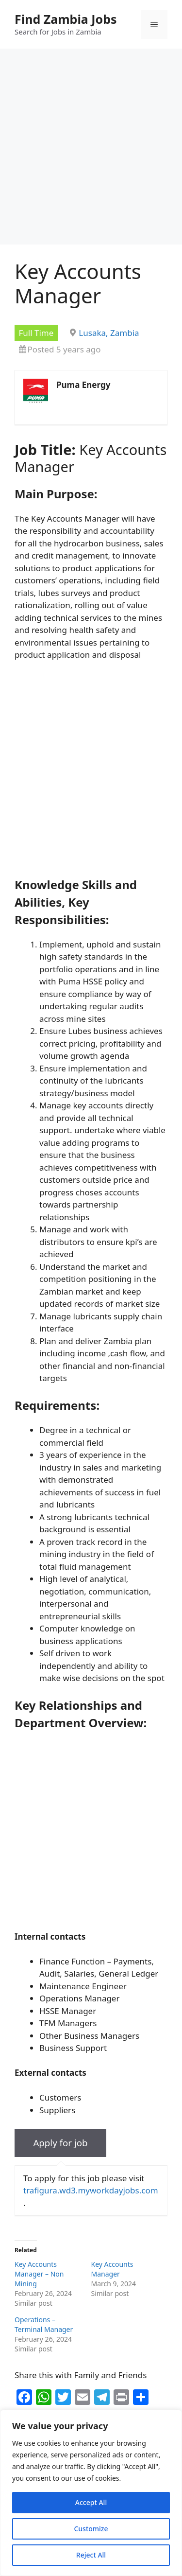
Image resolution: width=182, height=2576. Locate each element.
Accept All (91, 2502)
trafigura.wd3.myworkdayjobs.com (90, 2190)
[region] (91, 2493)
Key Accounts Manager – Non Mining (39, 2274)
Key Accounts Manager (112, 2269)
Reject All (91, 2554)
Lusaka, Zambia (109, 332)
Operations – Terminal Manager (44, 2324)
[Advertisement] (91, 149)
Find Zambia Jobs (66, 19)
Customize (91, 2528)
